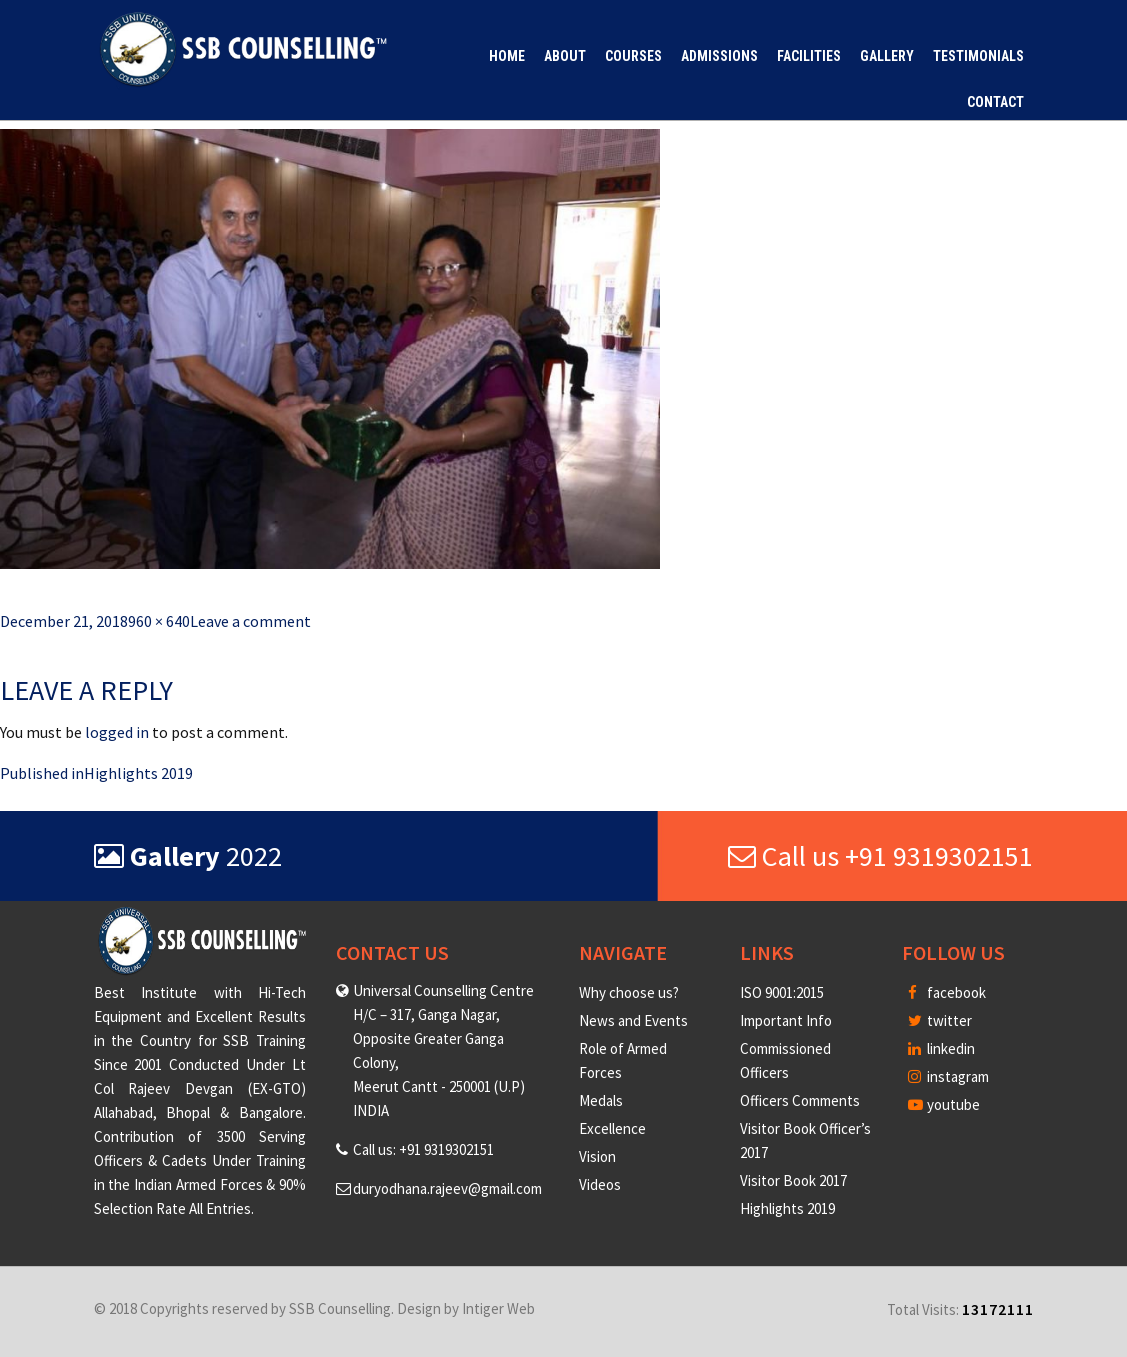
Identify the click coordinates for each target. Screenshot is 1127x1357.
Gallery (887, 56)
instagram (948, 1076)
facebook (947, 992)
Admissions (719, 56)
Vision (597, 1156)
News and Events (633, 1020)
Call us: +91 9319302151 (423, 1149)
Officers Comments (800, 1100)
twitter (940, 1020)
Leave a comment (250, 621)
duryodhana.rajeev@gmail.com (447, 1188)
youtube (944, 1104)
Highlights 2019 (787, 1208)
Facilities (809, 56)
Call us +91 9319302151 (880, 856)
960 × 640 (159, 621)
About (565, 56)
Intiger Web (498, 1308)
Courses (633, 56)
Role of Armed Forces (623, 1060)
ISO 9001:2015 (782, 992)
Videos (600, 1184)
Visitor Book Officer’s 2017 (805, 1140)
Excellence (612, 1128)
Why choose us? (629, 992)
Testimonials (978, 56)
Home (507, 56)
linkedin (941, 1048)
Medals (601, 1100)
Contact (995, 102)
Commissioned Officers (785, 1060)
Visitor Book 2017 (793, 1180)
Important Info (786, 1020)
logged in (117, 732)
